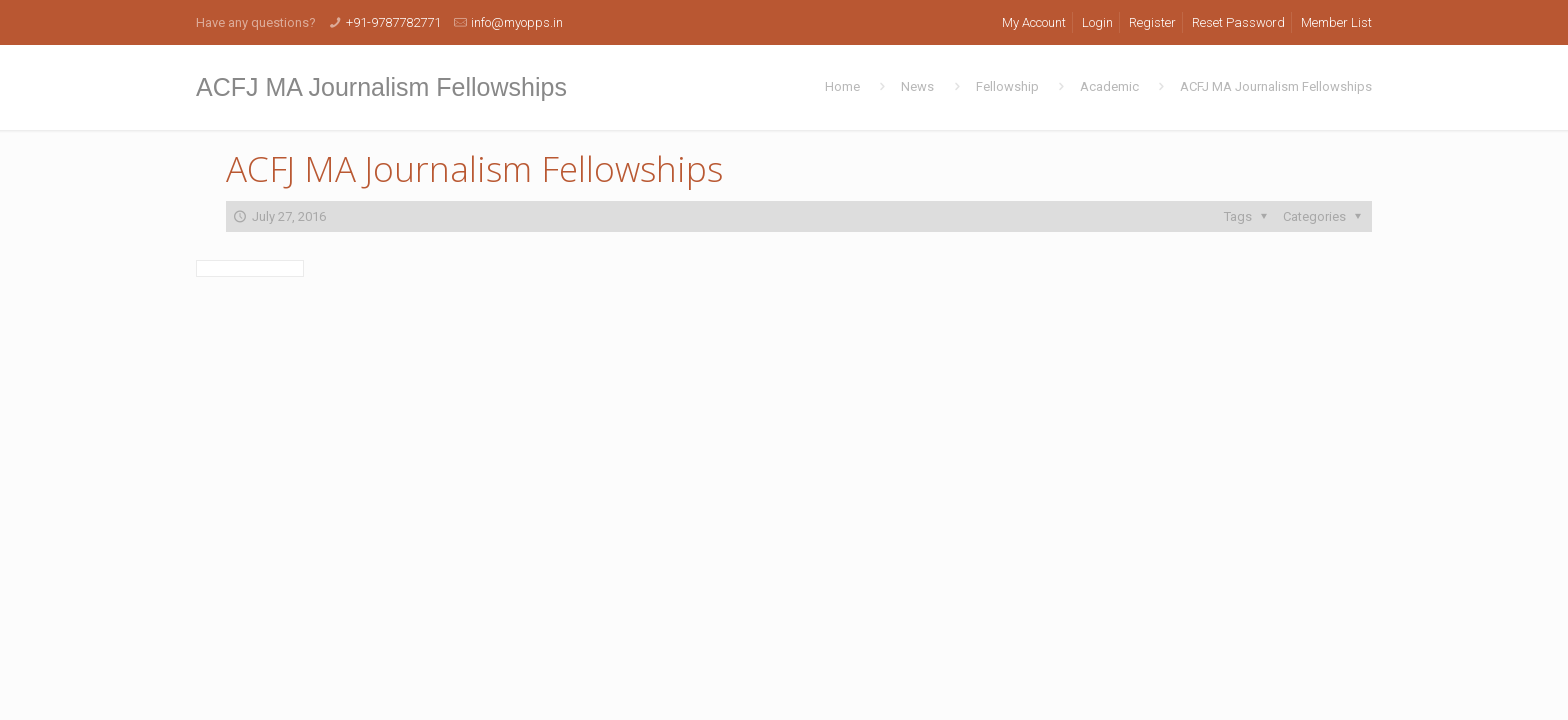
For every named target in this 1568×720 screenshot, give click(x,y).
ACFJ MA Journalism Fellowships (1276, 86)
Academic (1109, 86)
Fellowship (1007, 86)
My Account (1034, 22)
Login (1097, 22)
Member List (1336, 22)
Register (1152, 22)
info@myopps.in (517, 22)
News (917, 86)
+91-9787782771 (393, 22)
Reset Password (1238, 22)
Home (842, 86)
